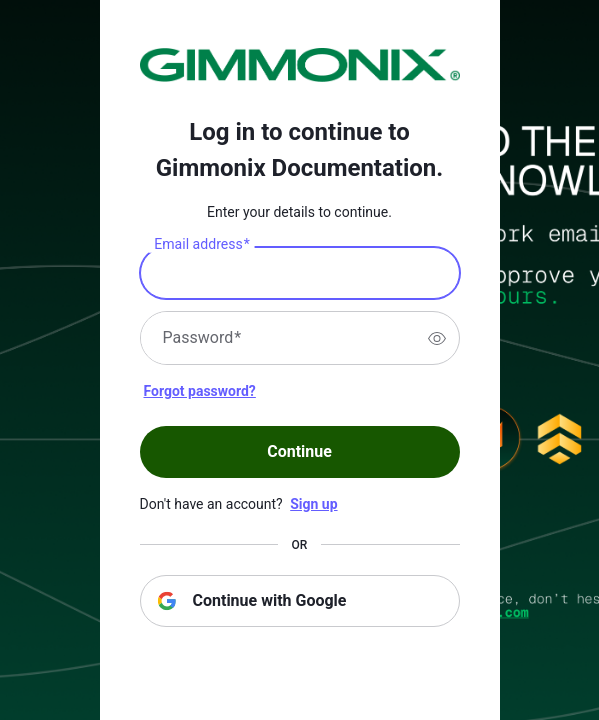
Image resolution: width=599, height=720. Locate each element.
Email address (201, 245)
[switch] (437, 338)
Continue (299, 451)
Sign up (313, 504)
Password (202, 338)
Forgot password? (200, 391)
